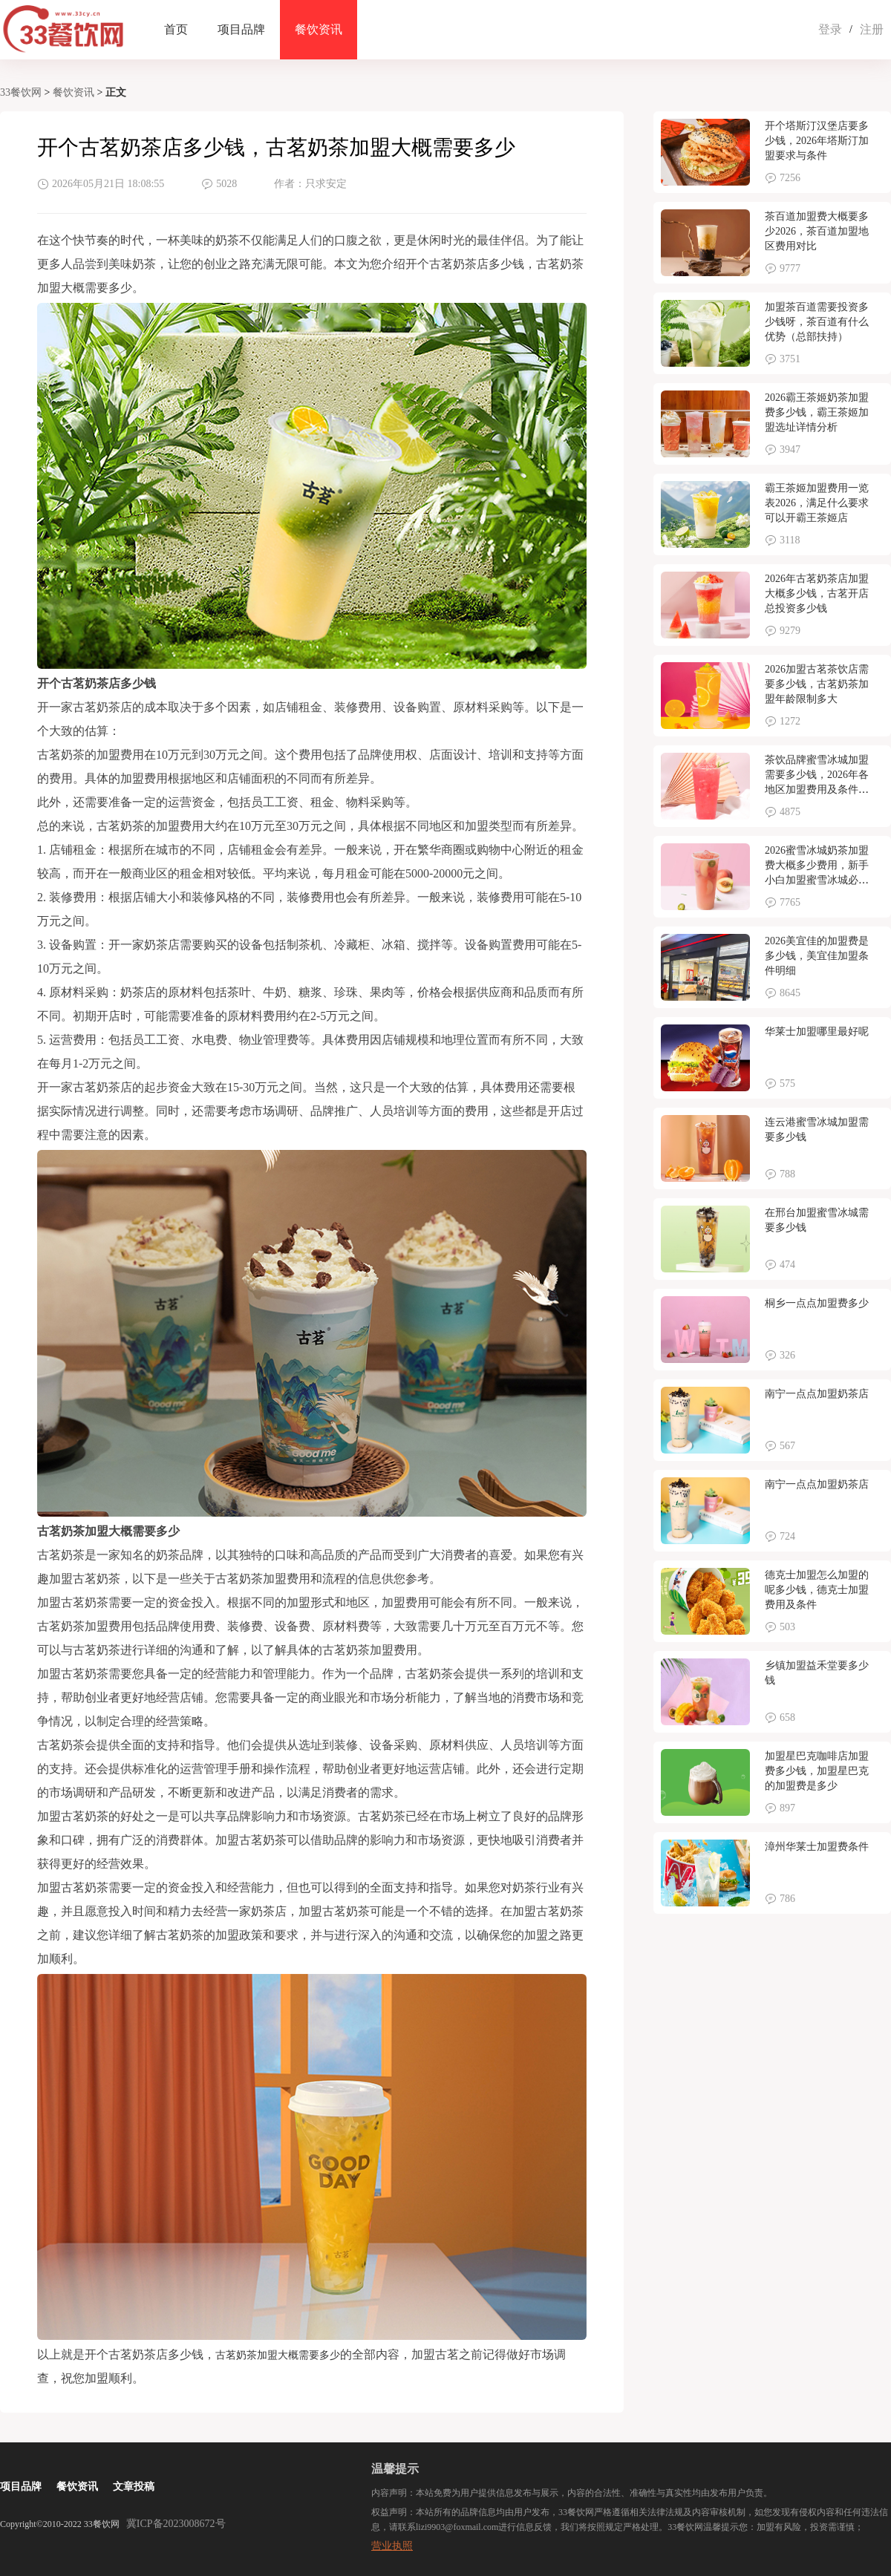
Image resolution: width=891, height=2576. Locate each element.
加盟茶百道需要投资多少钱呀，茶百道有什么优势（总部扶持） (817, 321)
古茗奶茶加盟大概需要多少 (277, 2355)
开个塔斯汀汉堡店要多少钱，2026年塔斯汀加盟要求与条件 (817, 140)
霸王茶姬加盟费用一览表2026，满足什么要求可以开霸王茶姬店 (817, 503)
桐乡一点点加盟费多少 (817, 1303)
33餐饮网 (21, 92)
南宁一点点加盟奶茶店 (817, 1393)
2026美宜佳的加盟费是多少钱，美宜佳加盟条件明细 (817, 955)
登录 (830, 29)
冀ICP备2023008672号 (176, 2523)
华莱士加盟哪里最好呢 (817, 1031)
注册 (872, 29)
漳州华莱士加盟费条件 (817, 1846)
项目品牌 (241, 29)
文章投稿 (133, 2486)
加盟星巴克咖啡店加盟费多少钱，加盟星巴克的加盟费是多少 (817, 1770)
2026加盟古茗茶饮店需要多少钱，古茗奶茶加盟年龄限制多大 (817, 684)
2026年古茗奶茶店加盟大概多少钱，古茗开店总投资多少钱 (817, 593)
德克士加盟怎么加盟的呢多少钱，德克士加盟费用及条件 (817, 1589)
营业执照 (392, 2546)
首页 (176, 29)
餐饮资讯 (318, 29)
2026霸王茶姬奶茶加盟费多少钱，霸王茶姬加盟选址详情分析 (817, 412)
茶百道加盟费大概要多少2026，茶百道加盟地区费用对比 (817, 231)
